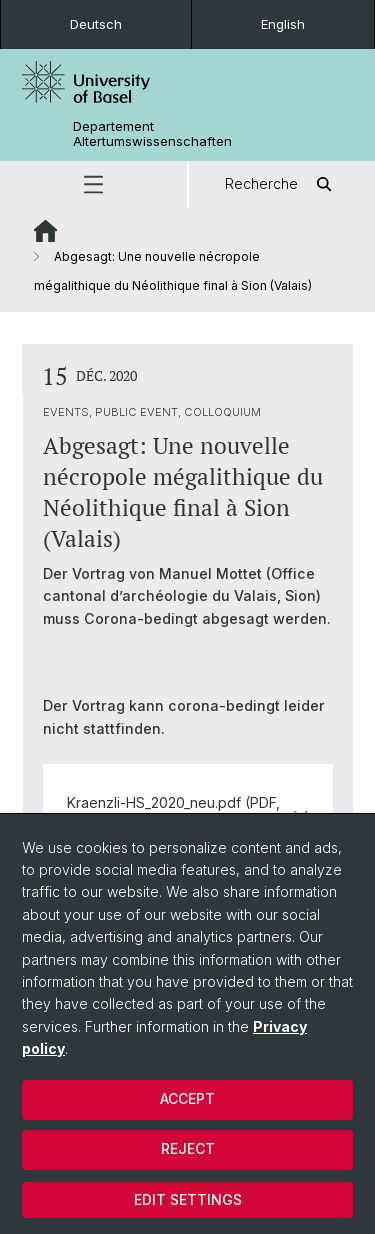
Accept (187, 1098)
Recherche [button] (281, 184)
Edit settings (188, 1199)
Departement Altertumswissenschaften (152, 134)
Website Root (45, 231)
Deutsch (96, 24)
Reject (188, 1148)
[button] (93, 184)
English (283, 24)
